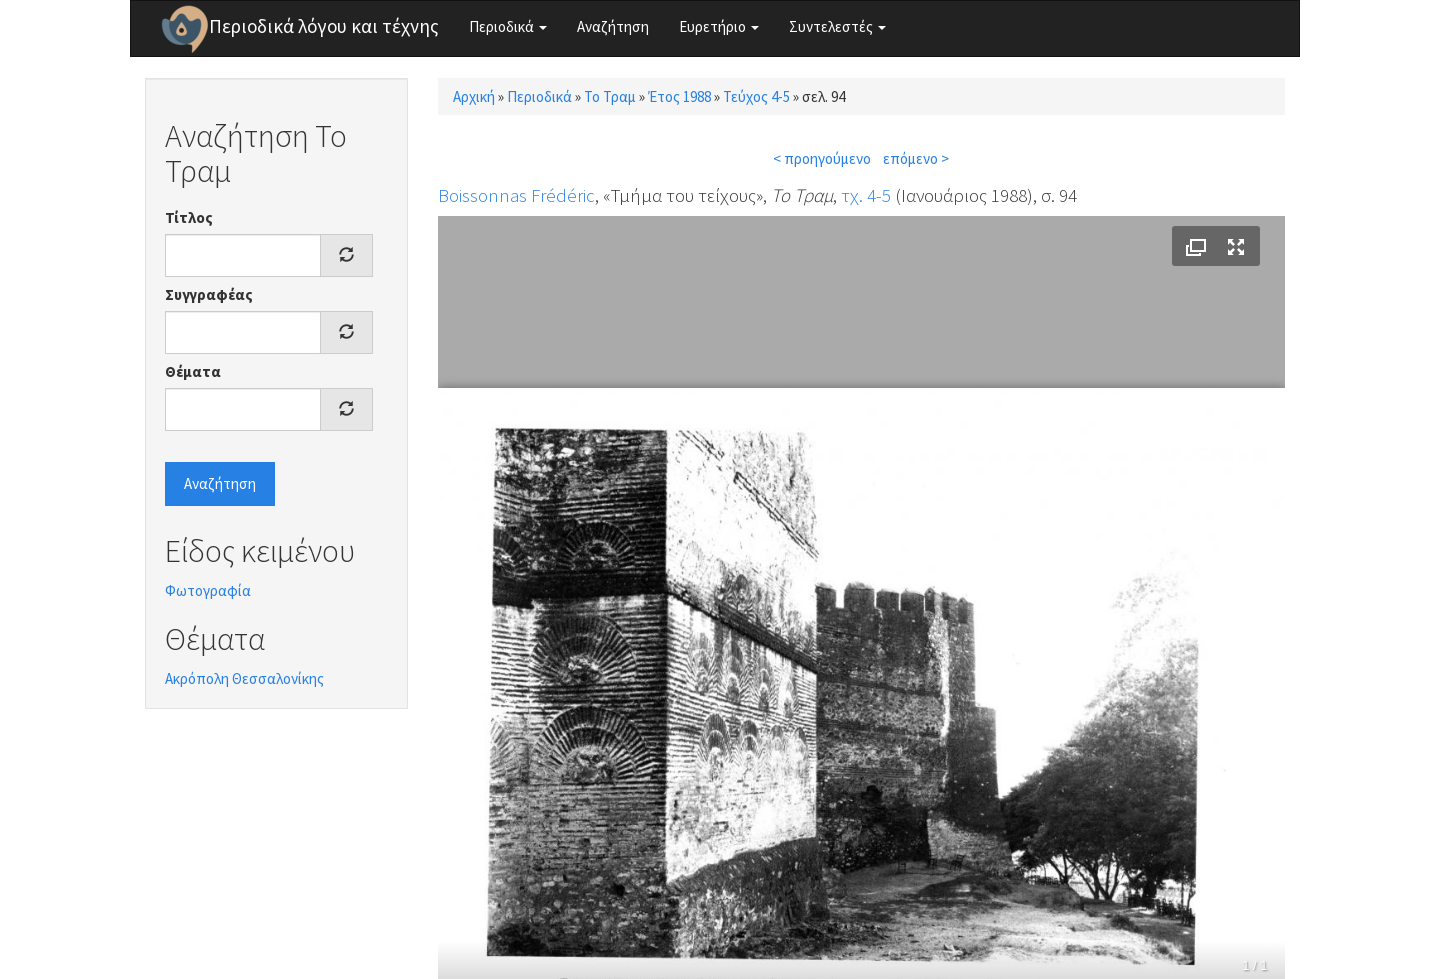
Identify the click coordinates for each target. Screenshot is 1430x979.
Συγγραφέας (209, 294)
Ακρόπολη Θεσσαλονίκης (244, 678)
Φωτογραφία (208, 590)
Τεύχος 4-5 (756, 96)
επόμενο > (916, 158)
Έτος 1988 (679, 96)
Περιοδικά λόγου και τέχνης (324, 26)
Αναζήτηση (613, 26)
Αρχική (474, 96)
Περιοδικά (508, 26)
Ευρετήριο (719, 26)
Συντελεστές (837, 26)
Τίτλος (189, 217)
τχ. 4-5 (866, 195)
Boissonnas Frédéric (516, 195)
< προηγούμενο (822, 158)
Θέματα (193, 371)
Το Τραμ (610, 96)
